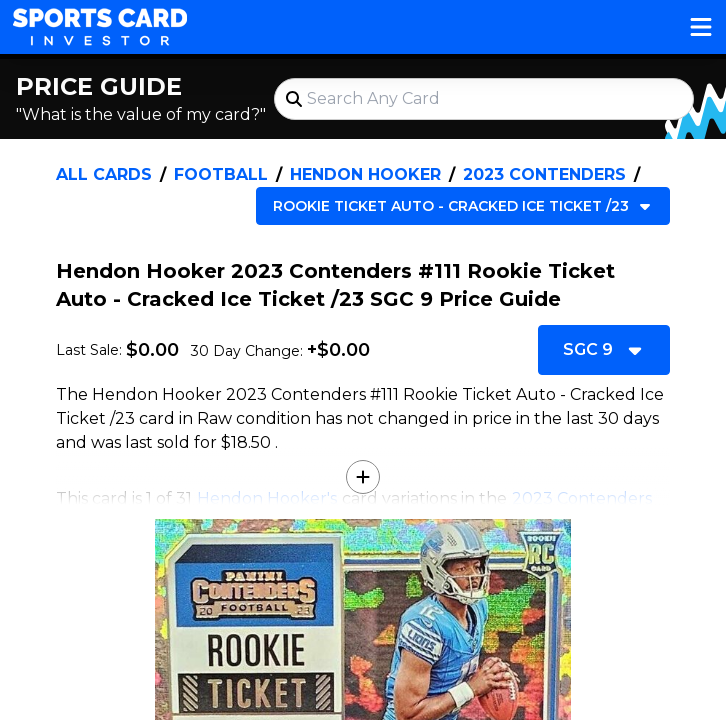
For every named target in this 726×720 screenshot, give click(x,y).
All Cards (104, 174)
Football (221, 174)
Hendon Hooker (365, 174)
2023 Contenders (544, 174)
